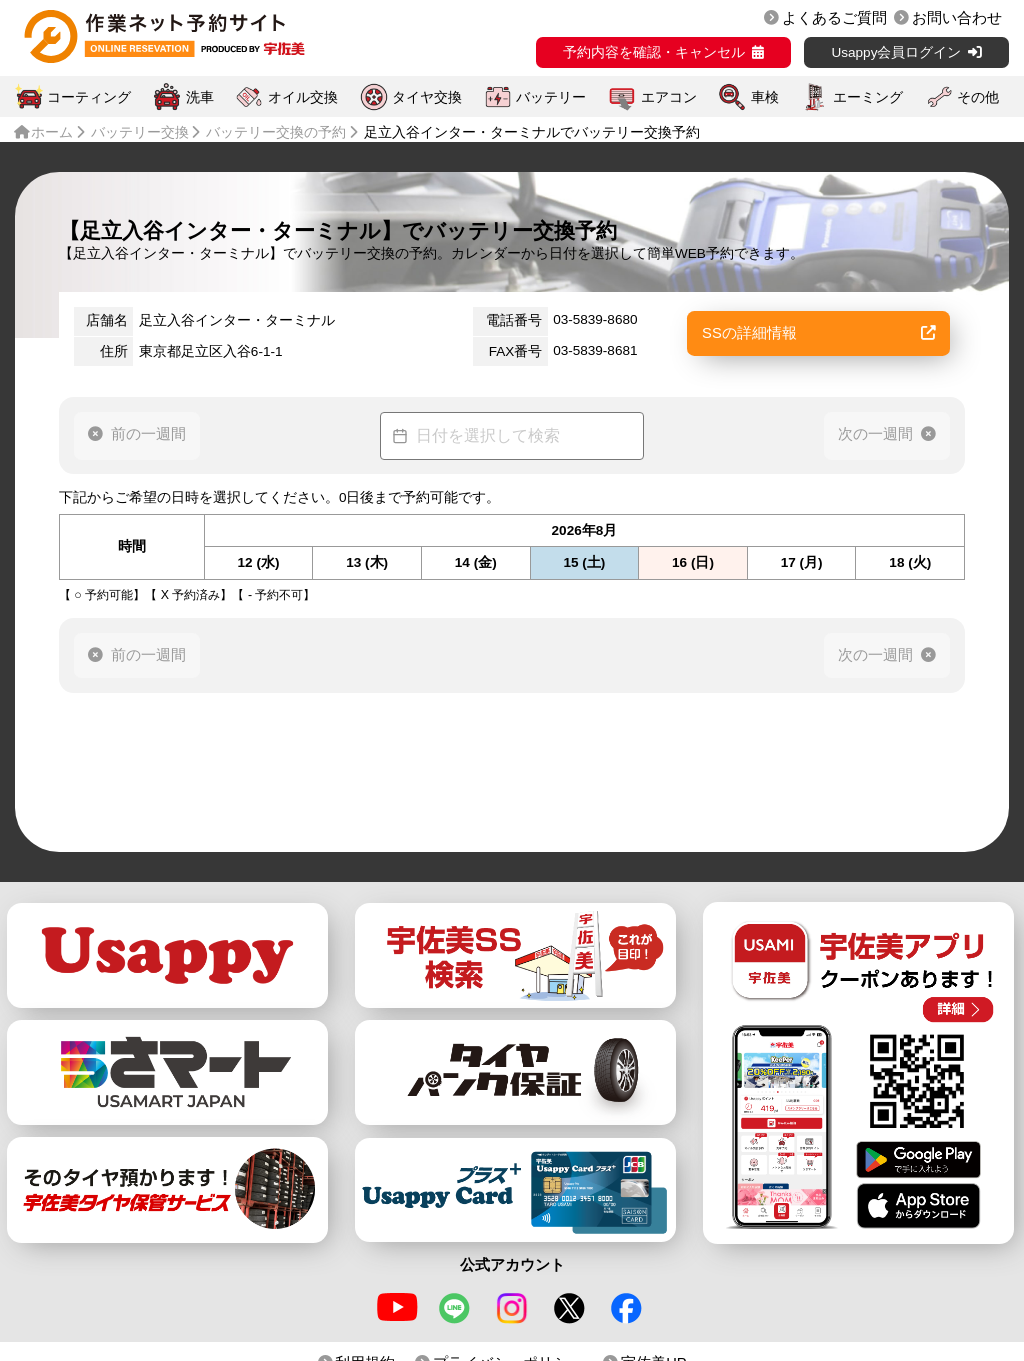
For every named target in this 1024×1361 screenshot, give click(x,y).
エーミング (868, 97)
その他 (978, 97)
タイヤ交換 (427, 97)
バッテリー (551, 97)
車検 (765, 97)
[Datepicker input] (511, 436)
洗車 (200, 97)
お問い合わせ (957, 18)
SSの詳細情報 (819, 333)
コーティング (89, 97)
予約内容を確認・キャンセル (654, 52)
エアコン (669, 97)
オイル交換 (303, 97)
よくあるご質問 (834, 18)
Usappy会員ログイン (896, 52)
